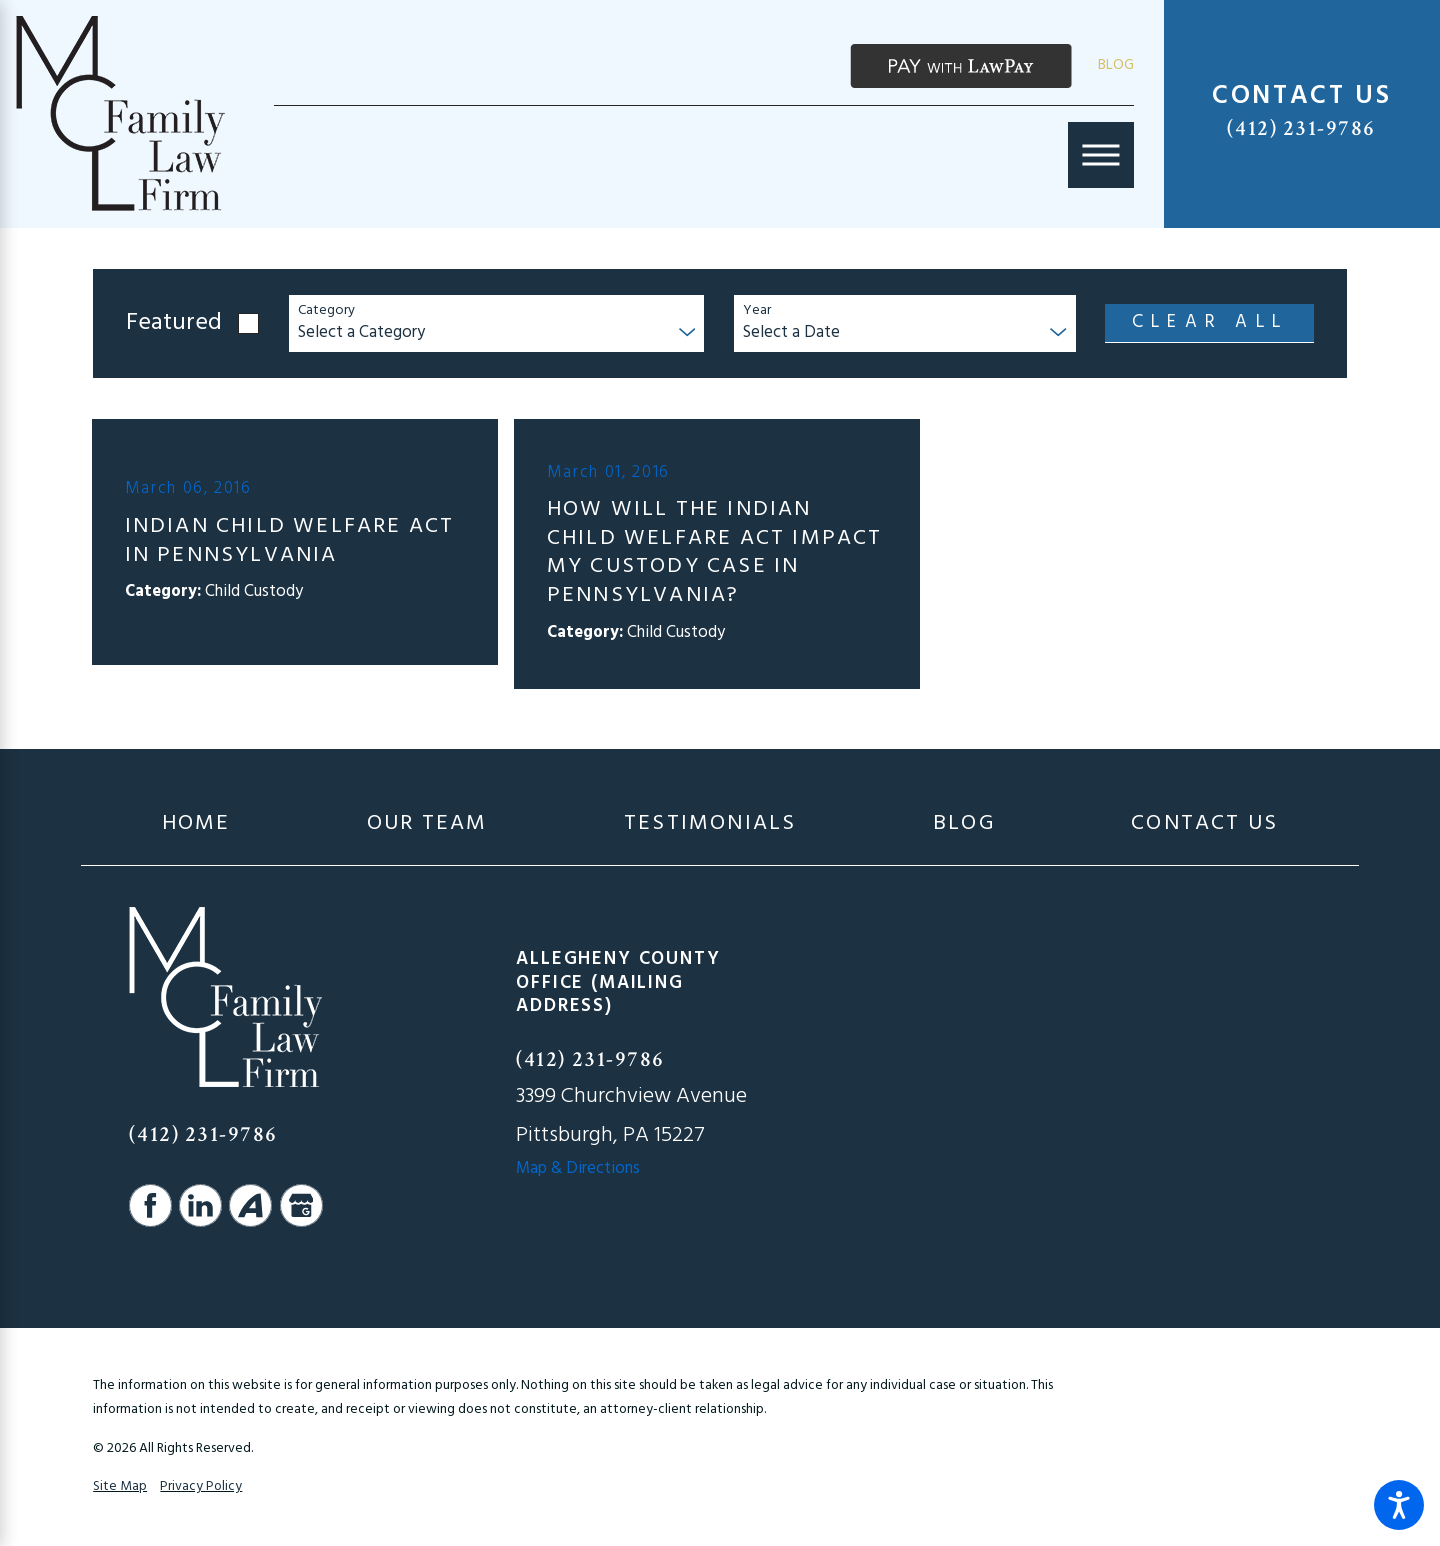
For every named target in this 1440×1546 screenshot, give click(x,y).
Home (196, 824)
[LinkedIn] (200, 1205)
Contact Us (1204, 824)
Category (326, 311)
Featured (174, 324)
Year (757, 311)
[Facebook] (150, 1205)
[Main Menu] (1101, 155)
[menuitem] (196, 824)
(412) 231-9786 (1301, 128)
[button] (1399, 1505)
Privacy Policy (201, 1487)
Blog (1116, 65)
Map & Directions (578, 1169)
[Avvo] (250, 1205)
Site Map (120, 1487)
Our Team (427, 824)
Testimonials (710, 824)
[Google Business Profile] (301, 1205)
